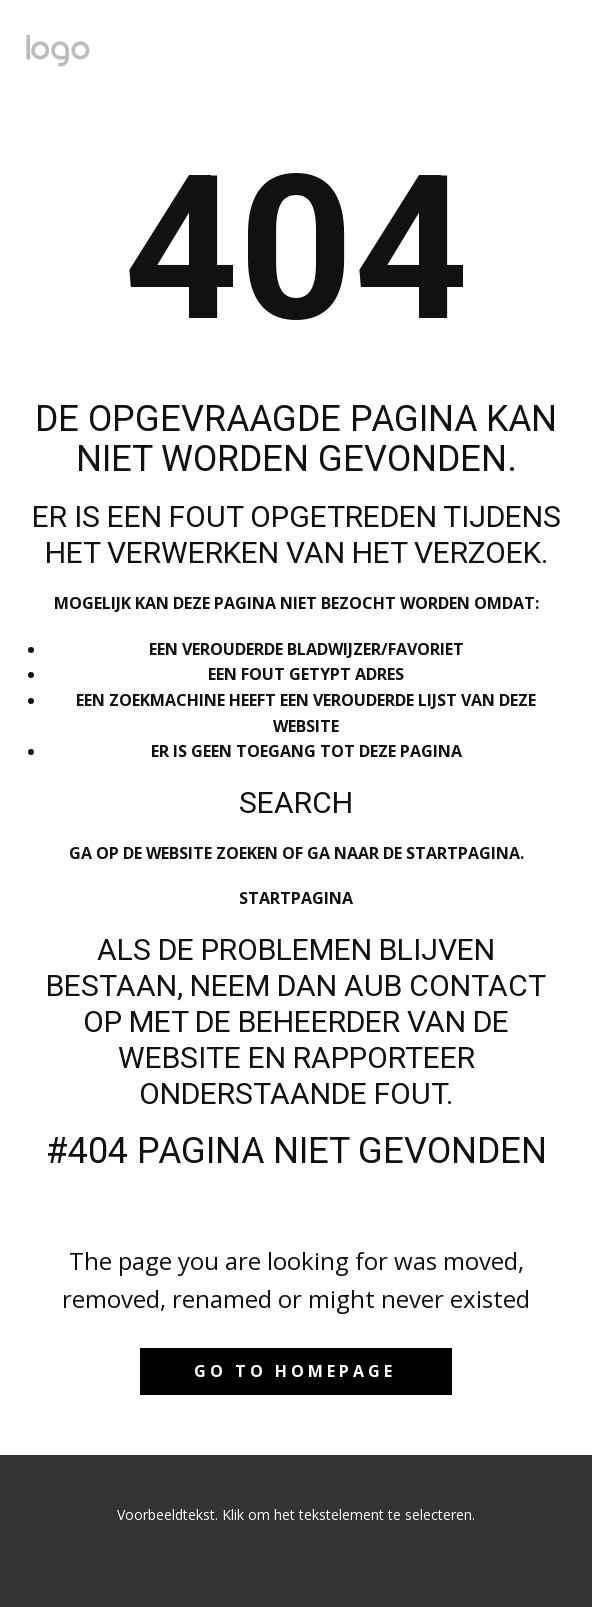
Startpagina (296, 898)
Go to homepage (295, 1371)
